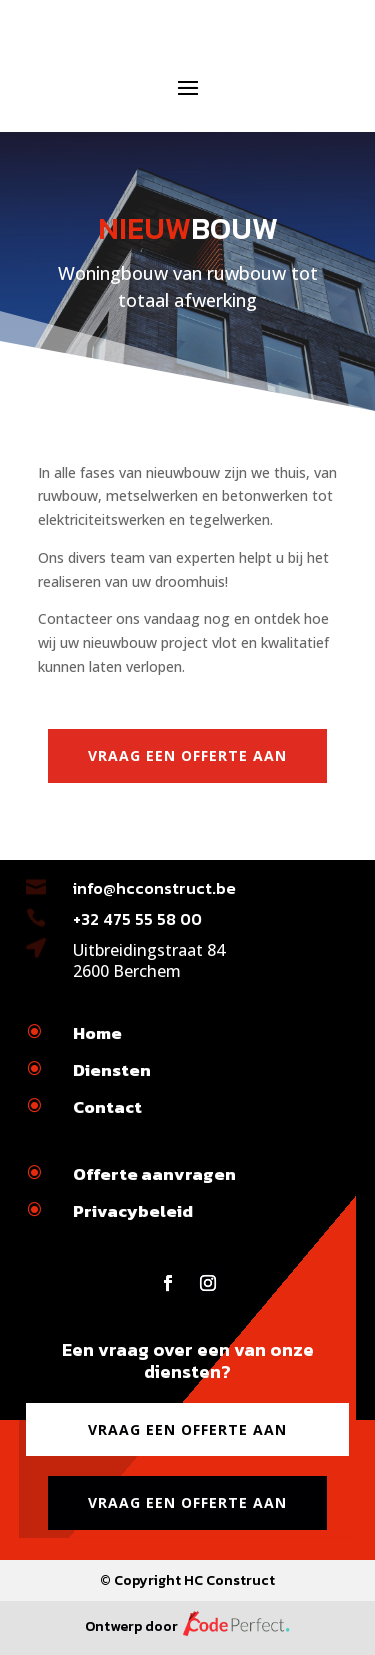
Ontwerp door (188, 1626)
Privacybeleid (133, 1211)
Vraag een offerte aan (187, 755)
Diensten (112, 1070)
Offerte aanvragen (154, 1174)
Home (97, 1033)
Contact (107, 1107)
